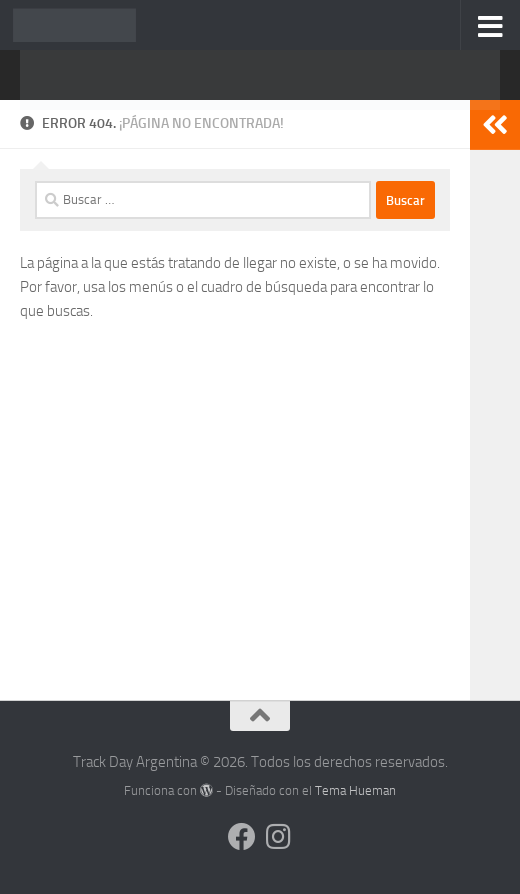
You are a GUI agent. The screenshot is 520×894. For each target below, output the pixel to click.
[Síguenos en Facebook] (242, 837)
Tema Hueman (355, 790)
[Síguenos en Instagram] (278, 837)
